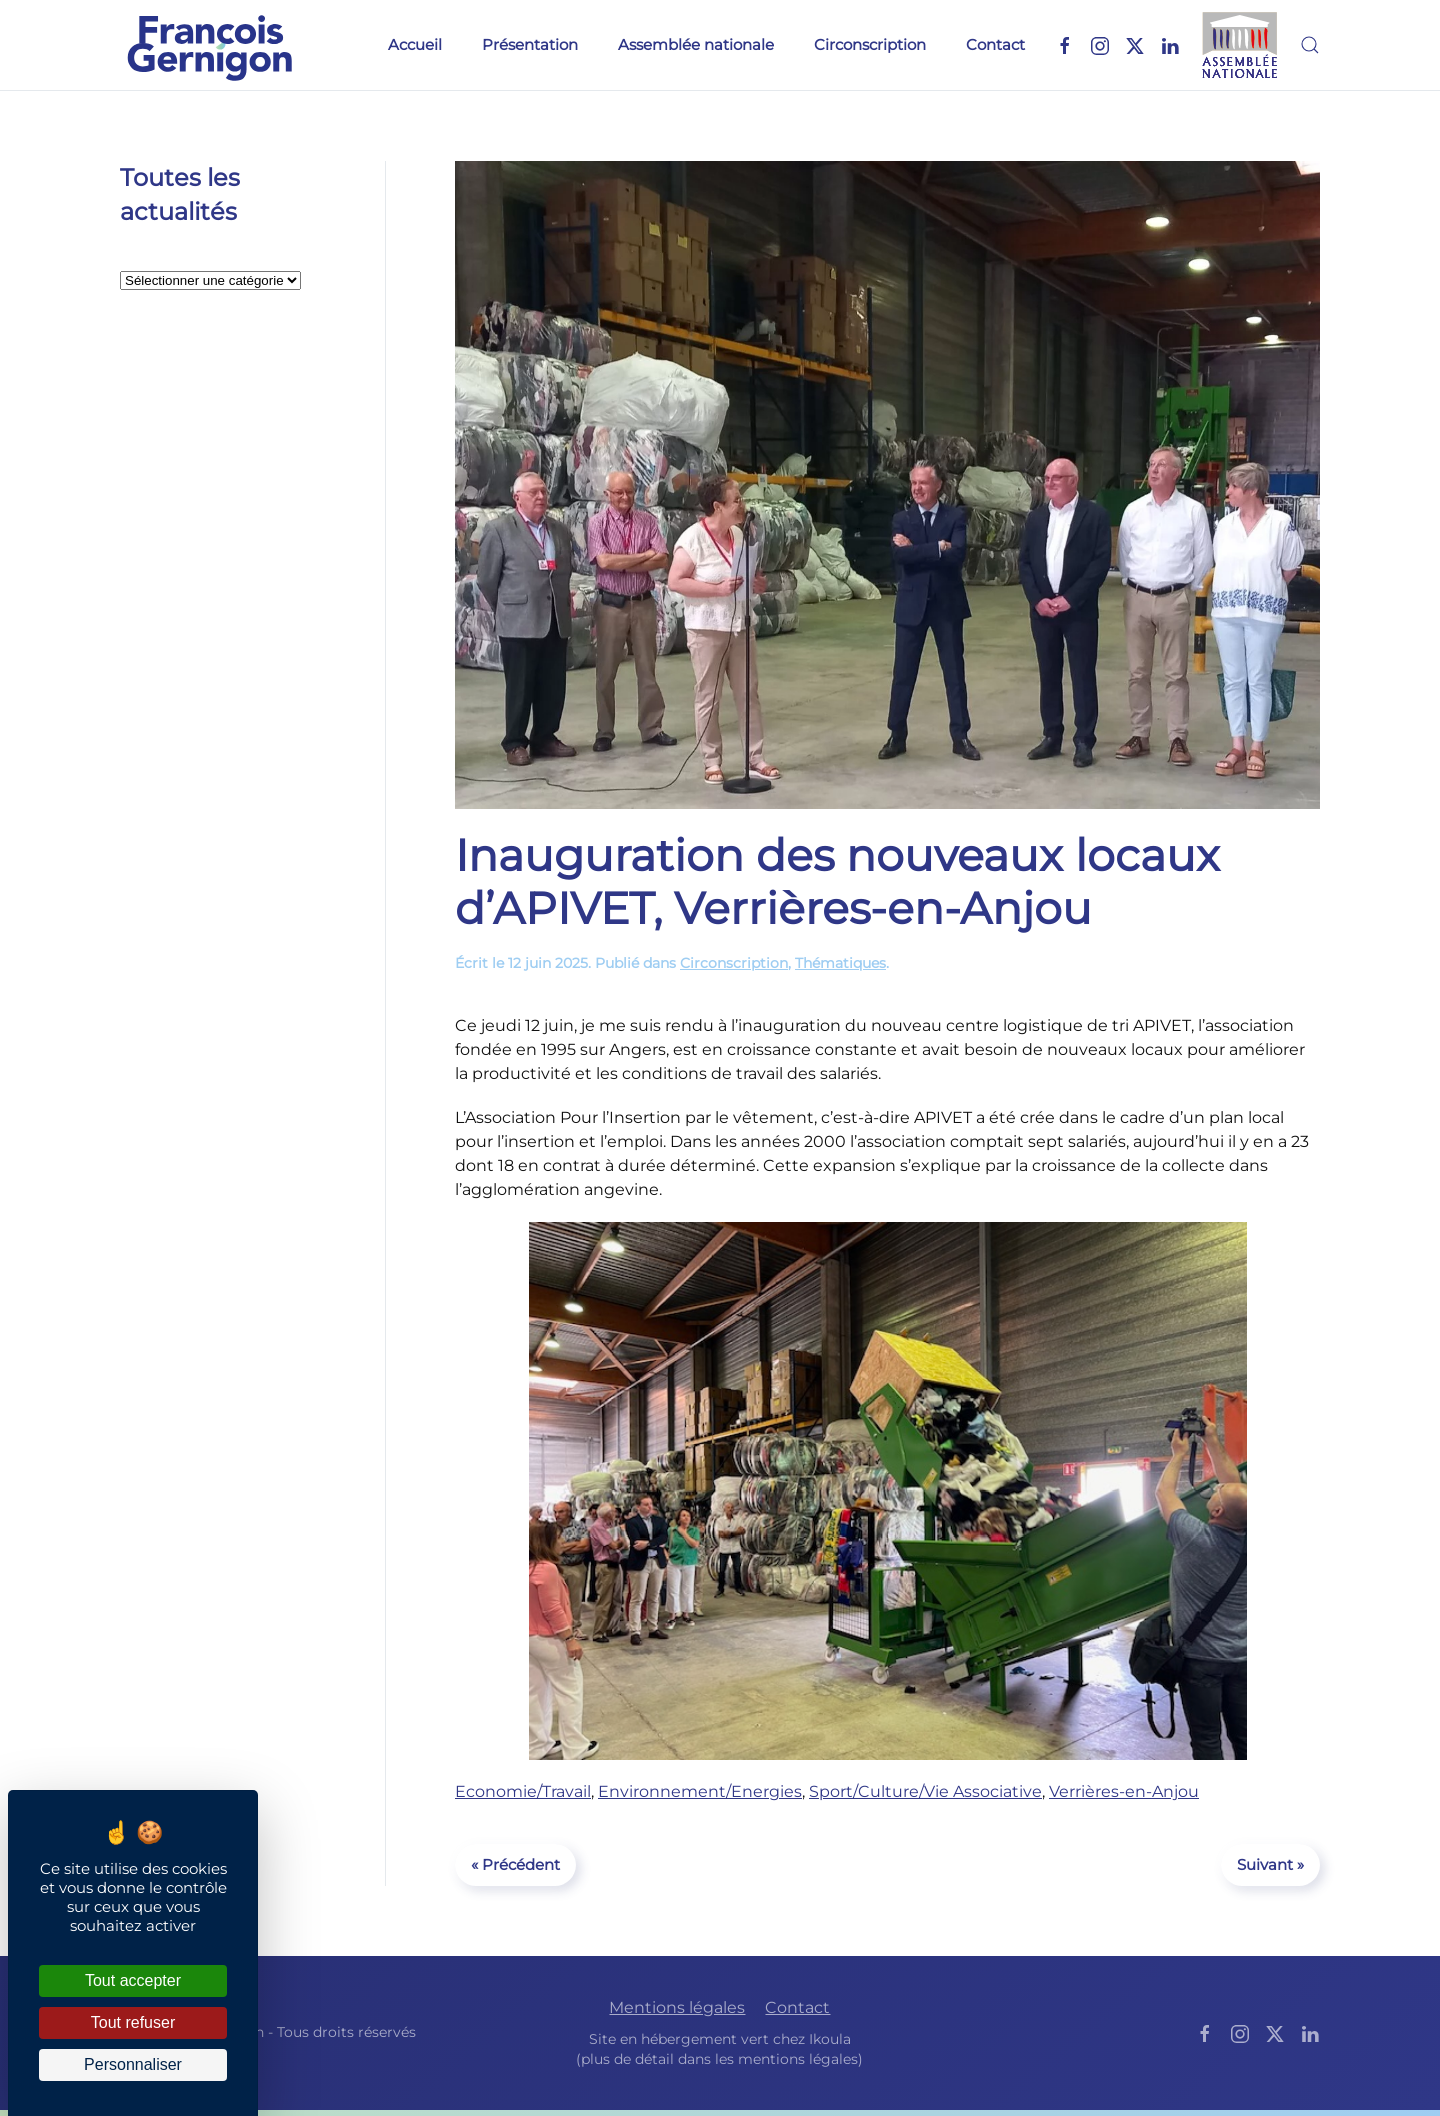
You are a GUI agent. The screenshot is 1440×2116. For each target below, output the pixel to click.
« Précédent (515, 1864)
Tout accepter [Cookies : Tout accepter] (133, 1980)
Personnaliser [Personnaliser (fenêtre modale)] (133, 2064)
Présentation (530, 44)
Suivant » (1270, 1864)
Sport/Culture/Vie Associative (925, 1791)
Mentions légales (677, 2008)
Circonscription (870, 44)
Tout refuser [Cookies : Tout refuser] (133, 2022)
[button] (1310, 45)
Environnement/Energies (700, 1791)
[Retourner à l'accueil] (210, 45)
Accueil (415, 44)
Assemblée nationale (696, 44)
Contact (995, 44)
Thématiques (840, 963)
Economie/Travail (523, 1791)
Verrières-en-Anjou (1124, 1791)
